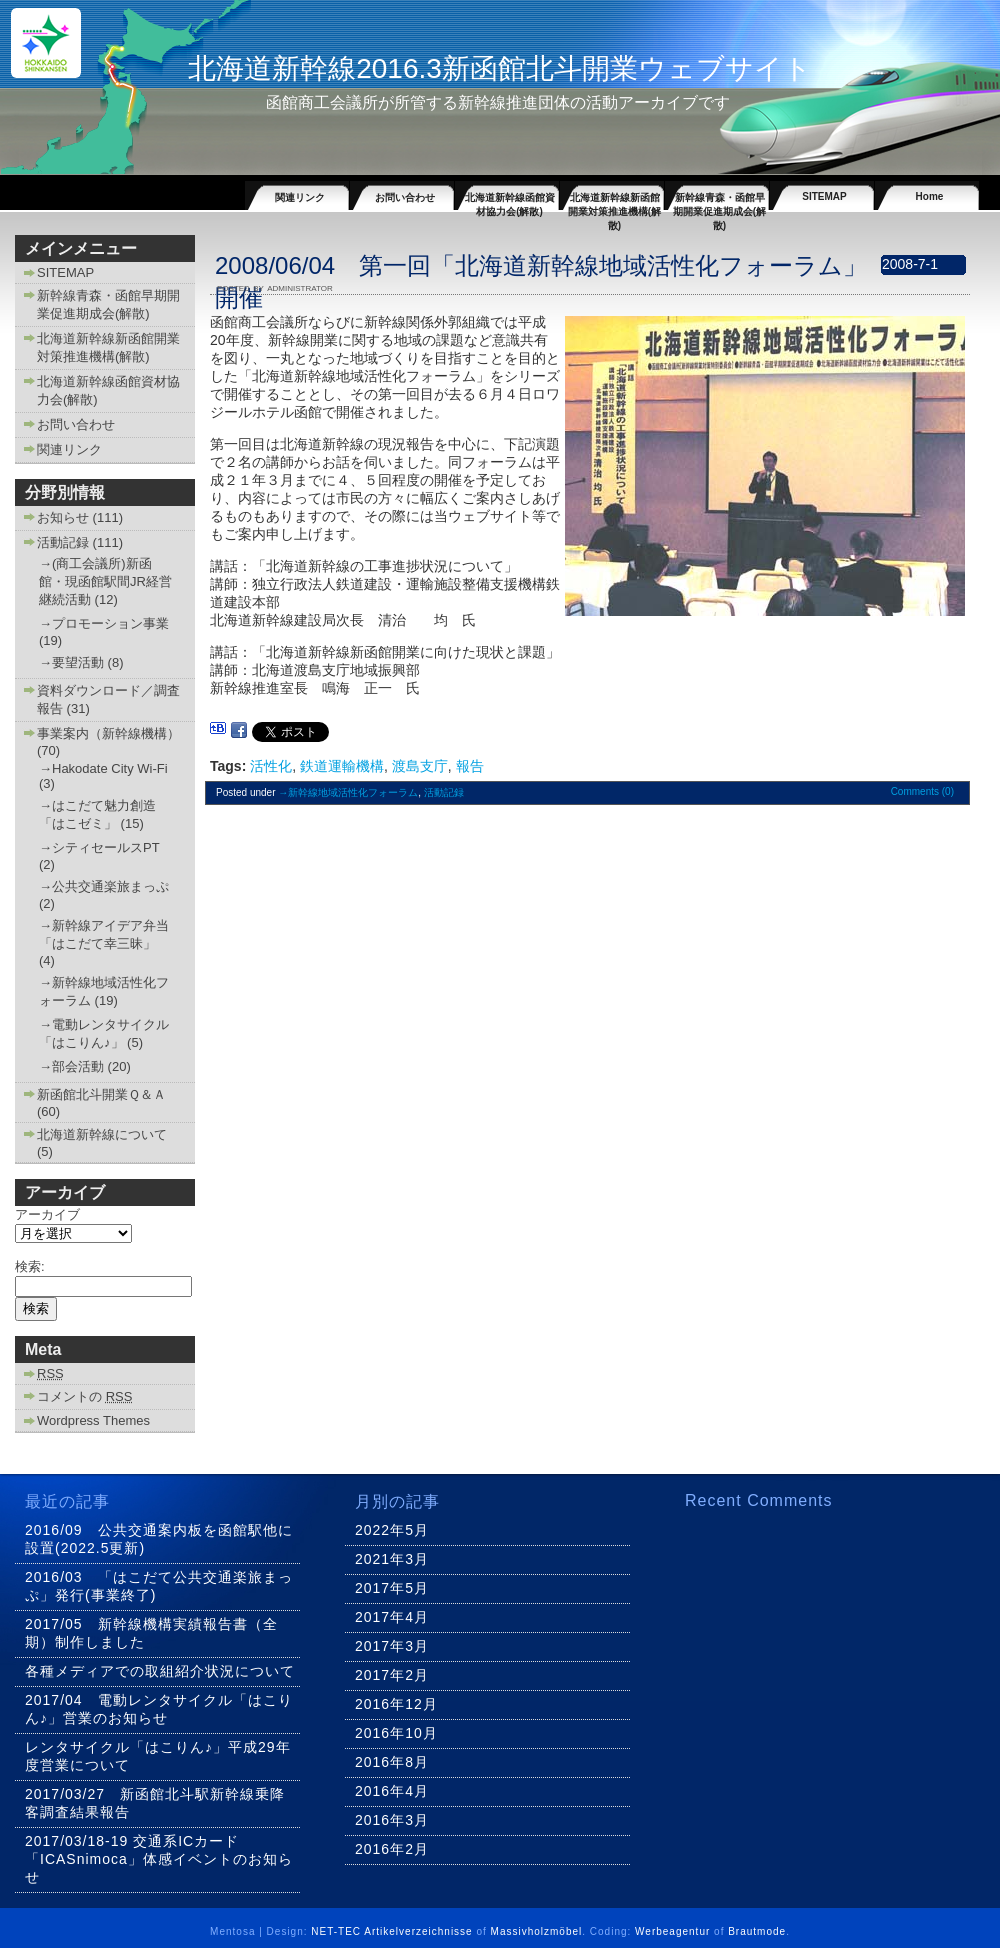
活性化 (271, 766)
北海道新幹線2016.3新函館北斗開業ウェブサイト (500, 68)
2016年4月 (392, 1791)
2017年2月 (392, 1675)
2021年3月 (392, 1559)
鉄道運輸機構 (342, 766)
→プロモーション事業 (104, 623)
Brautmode (757, 1931)
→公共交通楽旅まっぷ (104, 886)
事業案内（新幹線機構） (108, 733)
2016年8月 (392, 1762)
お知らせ (63, 517)
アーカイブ (47, 1214)
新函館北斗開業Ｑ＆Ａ (101, 1094)
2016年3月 (392, 1820)
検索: (30, 1266)
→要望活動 (71, 662)
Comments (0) (922, 791)
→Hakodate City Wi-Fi (103, 768)
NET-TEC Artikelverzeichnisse (391, 1931)
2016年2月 (392, 1849)
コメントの (84, 1396)
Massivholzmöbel (537, 1931)
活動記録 (63, 542)
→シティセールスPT (99, 847)
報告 (470, 766)
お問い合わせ (405, 197)
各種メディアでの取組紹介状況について (160, 1671)
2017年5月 (392, 1588)
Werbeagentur (672, 1931)
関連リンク (300, 197)
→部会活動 (71, 1066)
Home (930, 196)
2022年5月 (392, 1530)
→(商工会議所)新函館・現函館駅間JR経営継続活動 (105, 581)
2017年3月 (392, 1646)
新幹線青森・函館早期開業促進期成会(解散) (719, 201)
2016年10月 (396, 1733)
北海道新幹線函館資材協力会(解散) (510, 201)
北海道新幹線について (102, 1134)
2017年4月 (392, 1617)
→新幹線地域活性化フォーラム (348, 792)
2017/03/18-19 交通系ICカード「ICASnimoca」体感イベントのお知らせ (159, 1859)
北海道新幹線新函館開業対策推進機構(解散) (614, 201)
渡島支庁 (420, 766)
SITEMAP (824, 196)
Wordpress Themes (93, 1420)
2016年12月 (396, 1704)
